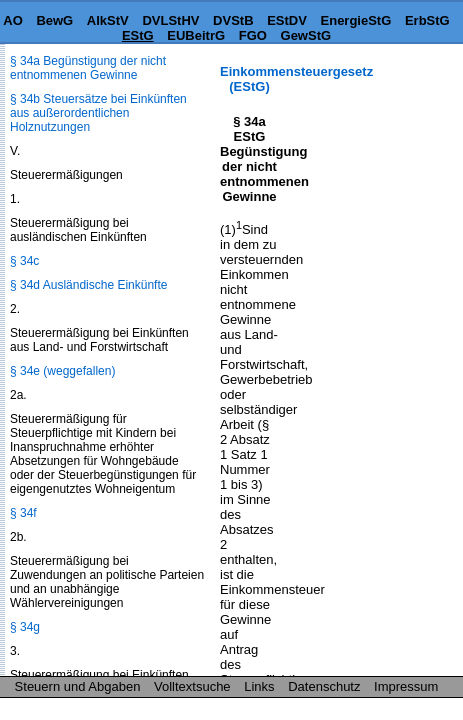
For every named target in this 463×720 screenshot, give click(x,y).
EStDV (287, 20)
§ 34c (24, 261)
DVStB (233, 20)
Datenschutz (324, 686)
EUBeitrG (196, 35)
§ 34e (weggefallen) (62, 371)
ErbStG (427, 20)
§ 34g (25, 627)
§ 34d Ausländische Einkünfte (88, 285)
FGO (253, 35)
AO (13, 20)
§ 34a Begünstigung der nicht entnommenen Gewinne (88, 68)
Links (259, 686)
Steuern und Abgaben (78, 686)
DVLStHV (170, 20)
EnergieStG (356, 20)
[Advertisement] (363, 126)
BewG (54, 20)
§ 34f (23, 513)
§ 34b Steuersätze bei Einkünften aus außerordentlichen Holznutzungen (98, 113)
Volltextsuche (192, 686)
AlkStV (108, 20)
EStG (138, 35)
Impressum (406, 686)
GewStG (306, 35)
